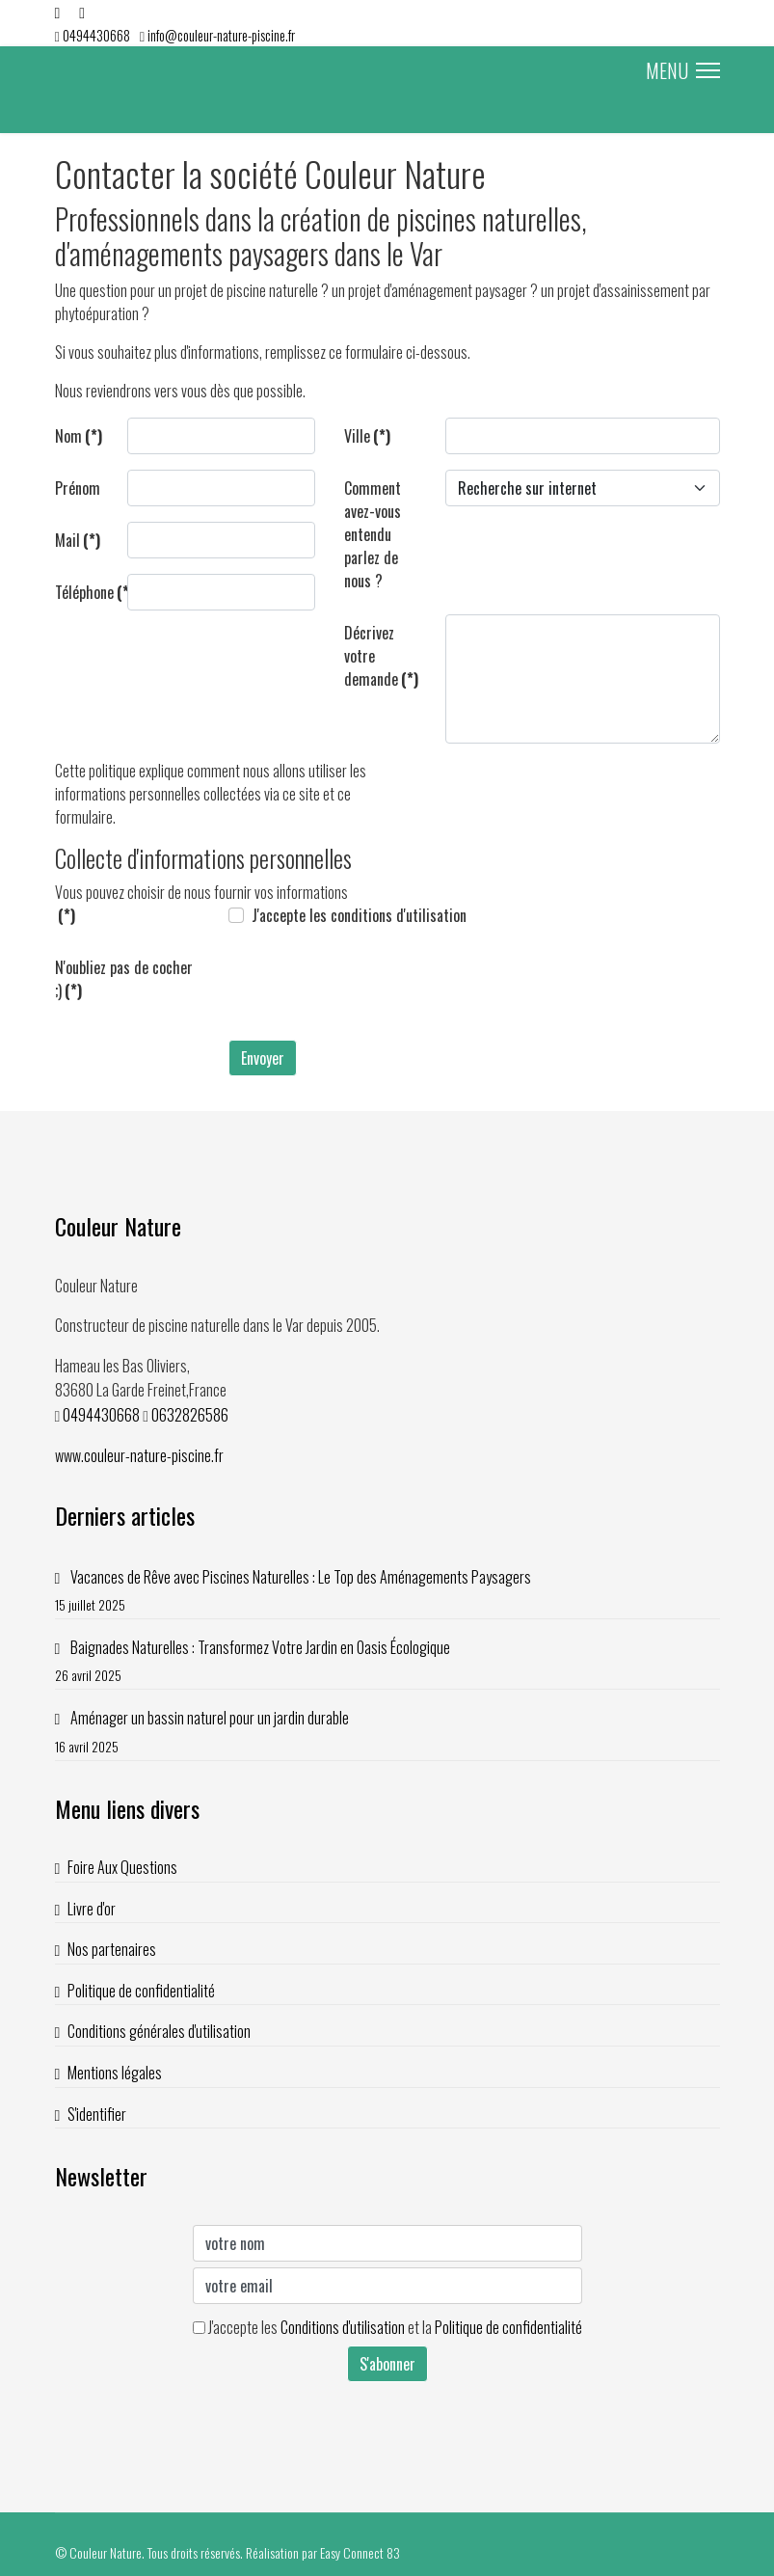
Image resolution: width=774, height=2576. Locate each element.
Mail (77, 540)
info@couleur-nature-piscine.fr (221, 35)
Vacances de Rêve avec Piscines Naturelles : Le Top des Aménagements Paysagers (387, 1590)
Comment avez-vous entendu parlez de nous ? (372, 534)
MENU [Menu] (683, 70)
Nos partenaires (111, 1949)
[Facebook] (58, 11)
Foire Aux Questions (122, 1867)
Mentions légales (114, 2072)
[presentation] (374, 986)
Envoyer (262, 1058)
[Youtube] (82, 11)
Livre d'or (91, 1908)
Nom (78, 435)
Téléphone (84, 592)
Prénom (77, 488)
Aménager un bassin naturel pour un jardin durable (387, 1731)
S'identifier (96, 2114)
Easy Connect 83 (360, 2552)
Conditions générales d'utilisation (159, 2031)
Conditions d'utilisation (342, 2327)
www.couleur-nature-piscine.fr (139, 1455)
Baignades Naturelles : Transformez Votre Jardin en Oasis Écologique (387, 1661)
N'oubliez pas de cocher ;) (124, 979)
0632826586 (189, 1414)
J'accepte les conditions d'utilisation (359, 915)
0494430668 (96, 35)
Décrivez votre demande (381, 656)
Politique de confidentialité (141, 1990)
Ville (367, 435)
